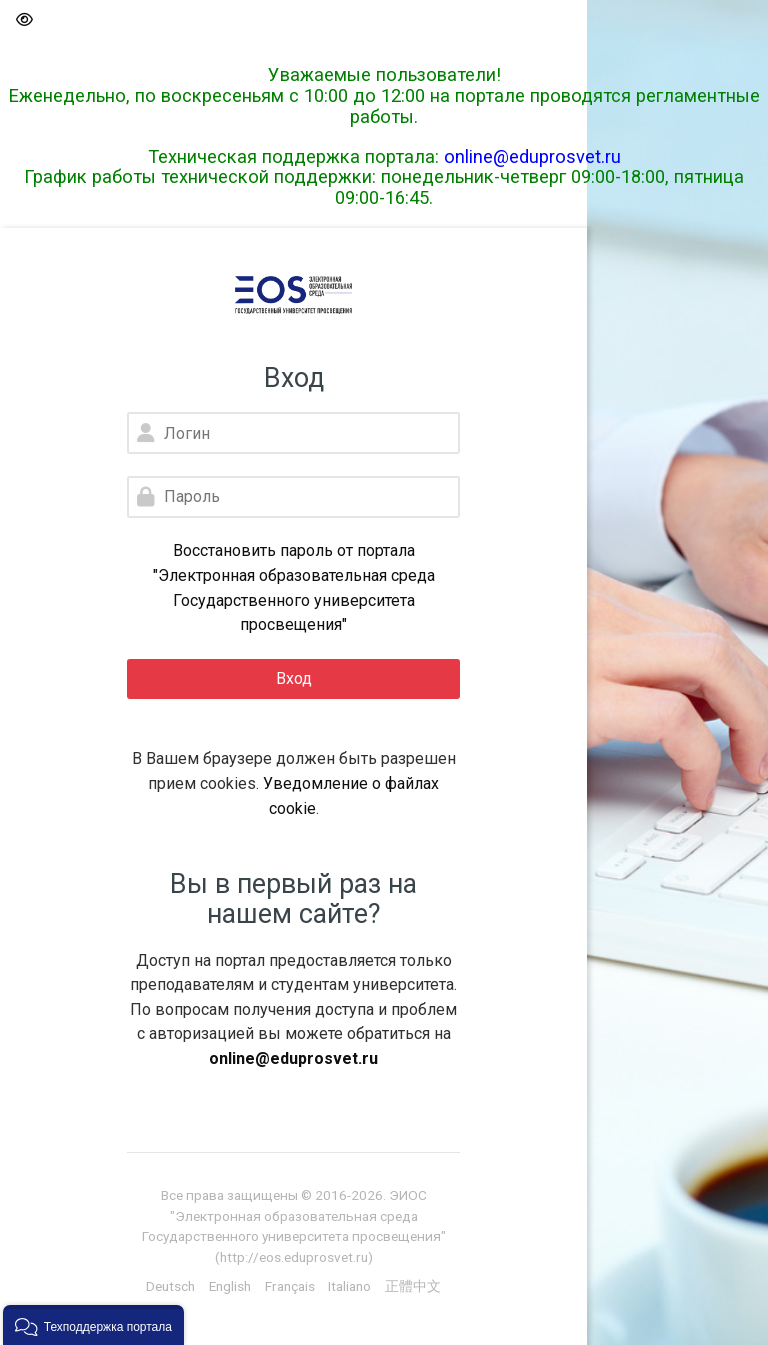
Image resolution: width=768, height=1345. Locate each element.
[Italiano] (349, 1286)
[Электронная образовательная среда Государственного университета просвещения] (293, 295)
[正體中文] (413, 1286)
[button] (23, 20)
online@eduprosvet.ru (532, 156)
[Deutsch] (170, 1286)
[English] (230, 1286)
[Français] (290, 1286)
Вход (294, 678)
